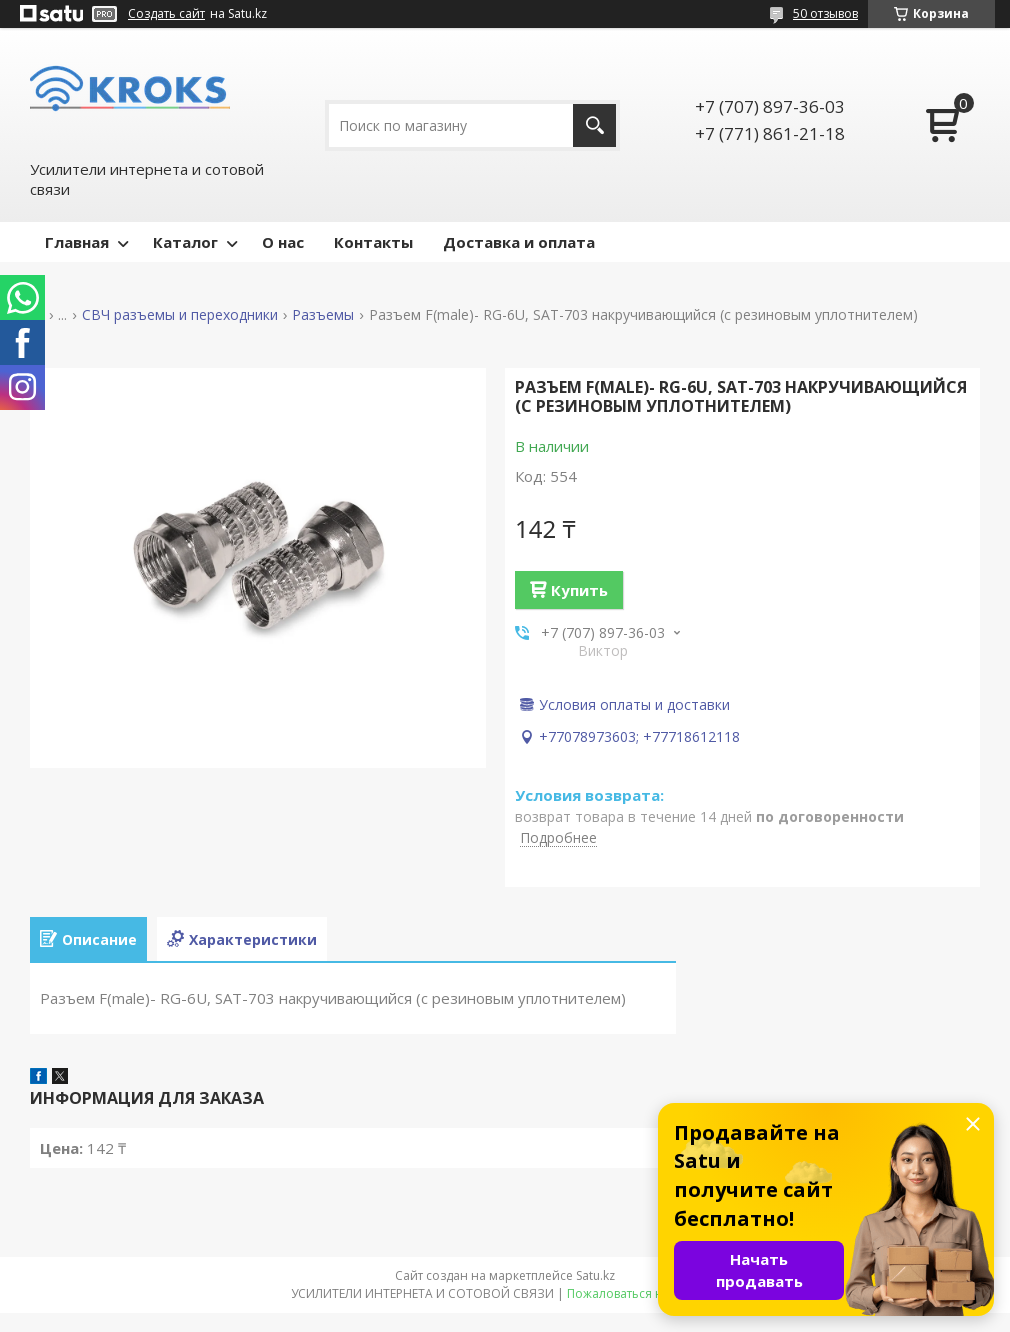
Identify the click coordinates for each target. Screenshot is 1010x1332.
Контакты (373, 242)
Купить (579, 590)
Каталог (185, 242)
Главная (77, 242)
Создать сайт (166, 14)
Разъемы (323, 315)
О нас (283, 242)
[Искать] (594, 125)
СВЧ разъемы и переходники (180, 315)
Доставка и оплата (519, 242)
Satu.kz (595, 1275)
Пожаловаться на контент (643, 1293)
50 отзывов (825, 13)
